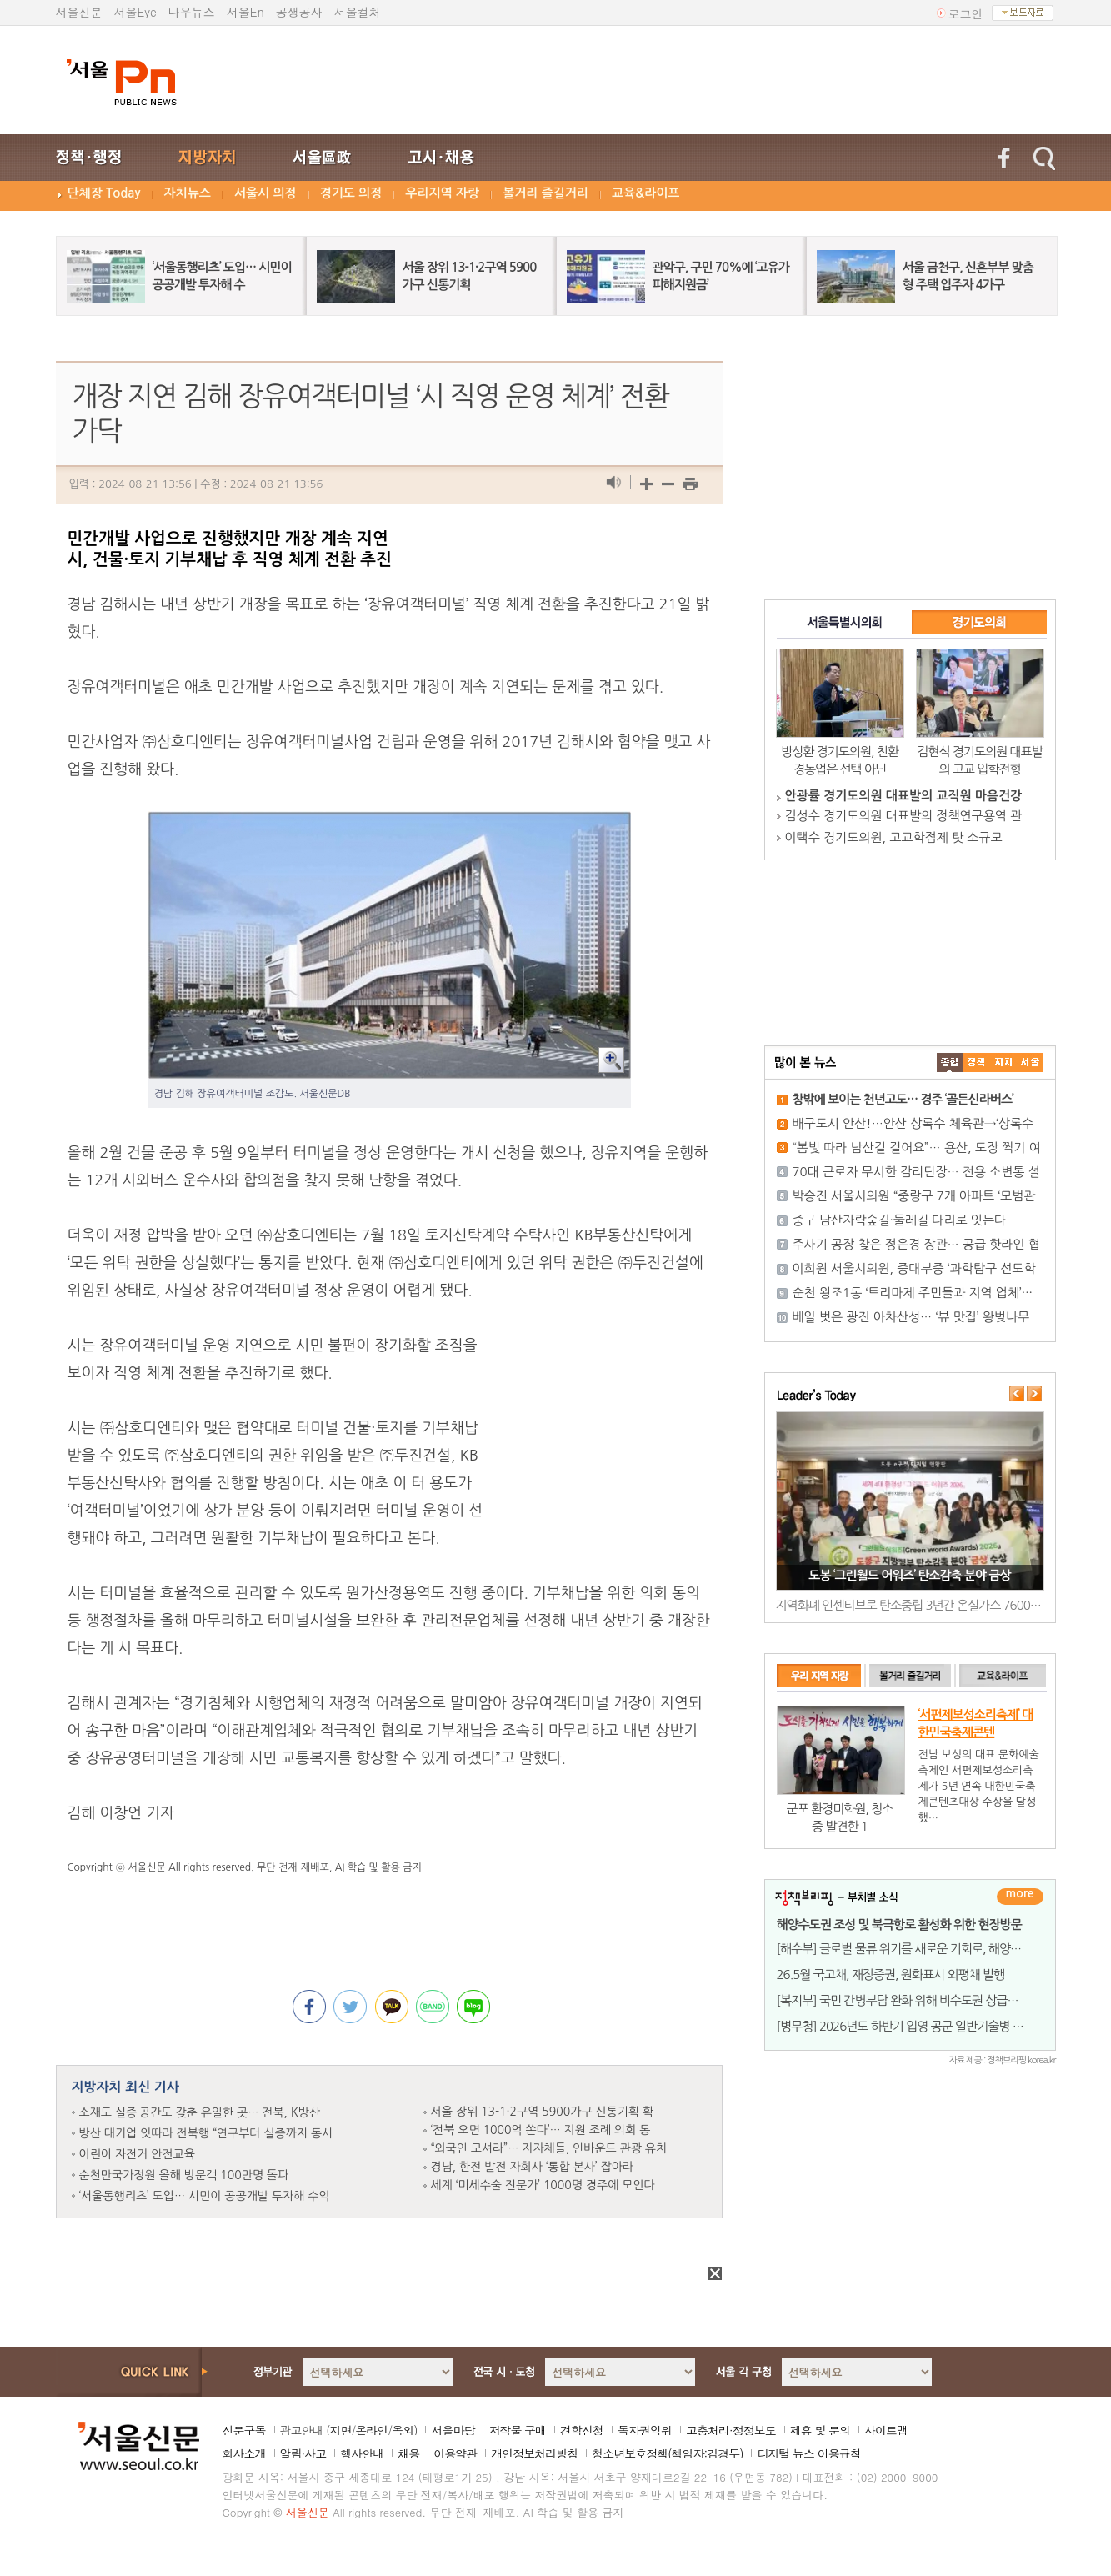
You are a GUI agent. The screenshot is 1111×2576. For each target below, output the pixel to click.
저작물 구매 (517, 2430)
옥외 (402, 2430)
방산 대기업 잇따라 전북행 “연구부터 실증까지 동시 (206, 2133)
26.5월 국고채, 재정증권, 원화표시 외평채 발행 (891, 1974)
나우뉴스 (191, 11)
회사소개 (244, 2453)
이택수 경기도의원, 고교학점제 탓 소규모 (894, 837)
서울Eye (135, 11)
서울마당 (452, 2430)
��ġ (976, 1062)
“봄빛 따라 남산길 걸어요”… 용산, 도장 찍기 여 (917, 1147)
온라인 (371, 2430)
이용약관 (455, 2453)
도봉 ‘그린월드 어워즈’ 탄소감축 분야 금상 (909, 1575)
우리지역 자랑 (442, 193)
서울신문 (79, 11)
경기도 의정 (351, 193)
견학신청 (581, 2430)
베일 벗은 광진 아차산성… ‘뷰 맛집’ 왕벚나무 (911, 1317)
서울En (245, 11)
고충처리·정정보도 (731, 2430)
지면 (340, 2430)
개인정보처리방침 (534, 2453)
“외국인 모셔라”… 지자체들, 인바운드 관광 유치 (549, 2148)
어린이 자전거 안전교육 (137, 2154)
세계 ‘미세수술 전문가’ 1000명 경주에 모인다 (543, 2185)
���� (950, 1062)
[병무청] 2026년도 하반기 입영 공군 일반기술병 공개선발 (917, 2026)
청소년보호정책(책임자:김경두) (667, 2453)
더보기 (1020, 1896)
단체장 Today (104, 193)
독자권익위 (645, 2430)
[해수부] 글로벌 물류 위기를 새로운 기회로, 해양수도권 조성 (922, 1948)
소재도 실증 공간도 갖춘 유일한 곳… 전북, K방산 (200, 2112)
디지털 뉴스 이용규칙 (808, 2453)
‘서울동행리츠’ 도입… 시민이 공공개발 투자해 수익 (204, 2196)
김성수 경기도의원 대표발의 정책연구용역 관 (904, 815)
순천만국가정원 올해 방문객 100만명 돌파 (184, 2175)
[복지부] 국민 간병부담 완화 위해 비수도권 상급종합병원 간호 (926, 2000)
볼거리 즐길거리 (545, 193)
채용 (408, 2453)
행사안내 (361, 2453)
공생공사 (299, 11)
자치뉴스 (187, 193)
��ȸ (1030, 1062)
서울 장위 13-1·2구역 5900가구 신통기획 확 (542, 2111)
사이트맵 (886, 2430)
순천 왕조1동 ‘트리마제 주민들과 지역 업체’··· (913, 1292)
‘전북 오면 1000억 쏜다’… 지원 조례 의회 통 (541, 2130)
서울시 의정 (265, 193)
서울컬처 (357, 11)
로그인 (965, 13)
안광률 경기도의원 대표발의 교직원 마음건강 (904, 795)
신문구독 (244, 2430)
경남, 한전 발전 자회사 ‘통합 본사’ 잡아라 (532, 2167)
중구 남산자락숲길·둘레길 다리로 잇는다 (900, 1220)
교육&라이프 (645, 193)
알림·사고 (303, 2453)
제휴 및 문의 (820, 2430)
